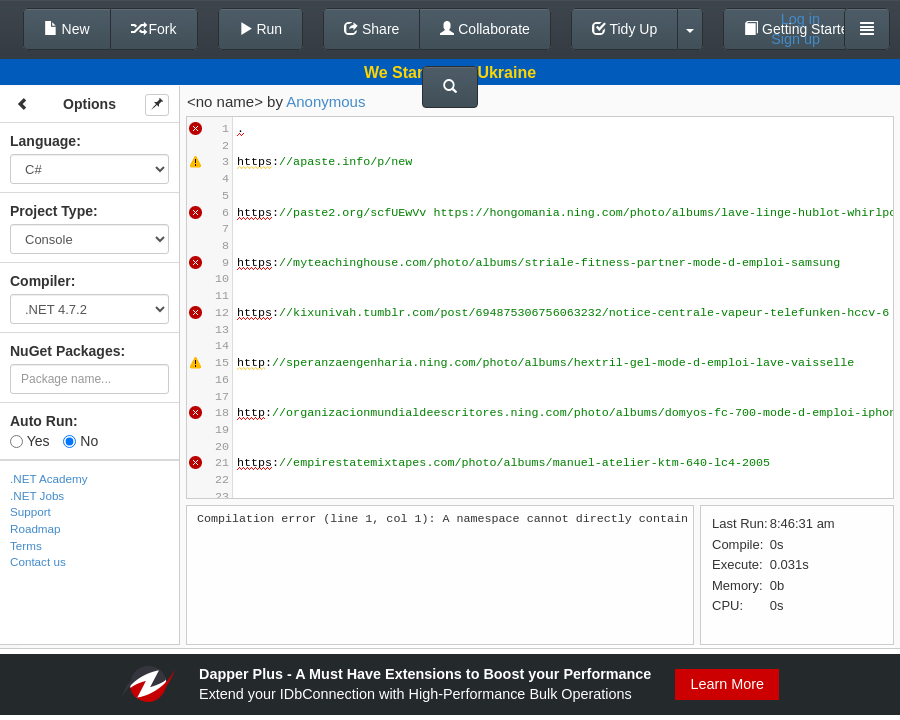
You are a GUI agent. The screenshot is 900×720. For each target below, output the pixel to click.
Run (261, 29)
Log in (800, 19)
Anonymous (325, 101)
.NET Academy (49, 478)
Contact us (38, 561)
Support (30, 511)
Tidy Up (624, 29)
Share (371, 29)
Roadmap (35, 528)
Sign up (795, 39)
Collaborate (485, 29)
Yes (29, 441)
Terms (26, 545)
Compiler (40, 281)
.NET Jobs (37, 495)
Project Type (51, 211)
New (67, 29)
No (80, 441)
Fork (154, 29)
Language (43, 141)
